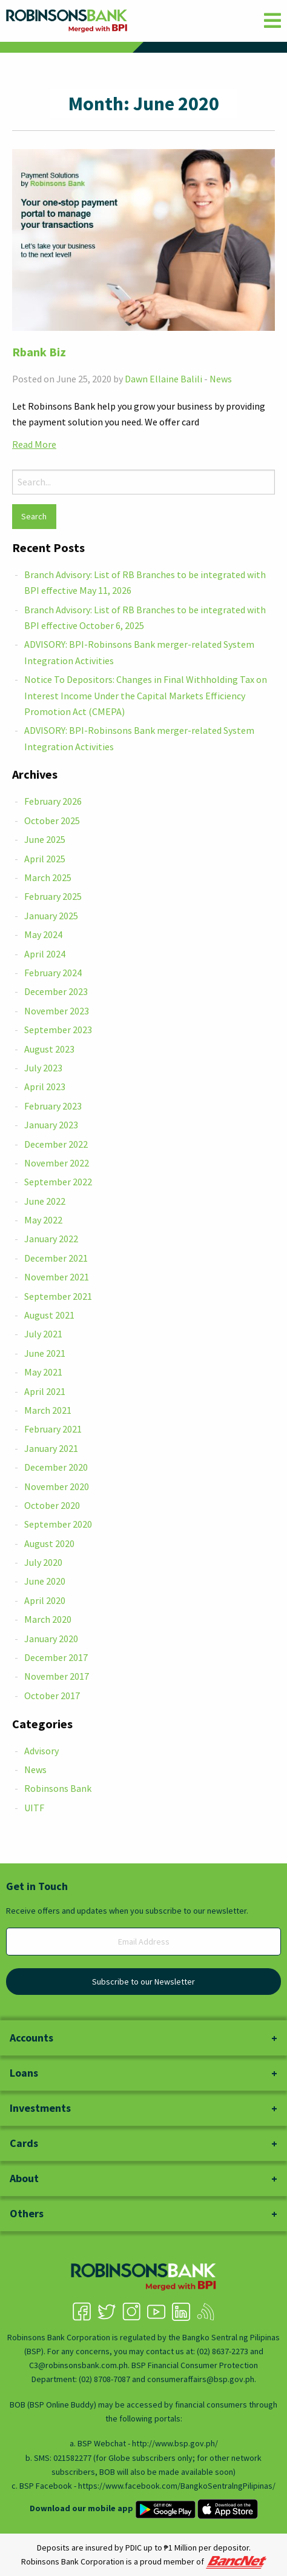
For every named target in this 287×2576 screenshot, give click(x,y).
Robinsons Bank (57, 1788)
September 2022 (58, 1182)
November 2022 (56, 1163)
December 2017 (56, 1657)
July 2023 (43, 1068)
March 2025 (47, 877)
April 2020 (44, 1600)
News (220, 379)
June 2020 (44, 1581)
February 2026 (53, 801)
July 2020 (43, 1562)
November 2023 (56, 1011)
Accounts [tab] (31, 2038)
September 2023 (58, 1029)
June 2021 (44, 1353)
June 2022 (44, 1201)
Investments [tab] (40, 2108)
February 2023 (53, 1106)
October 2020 (52, 1505)
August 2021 (49, 1315)
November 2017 (56, 1676)
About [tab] (24, 2178)
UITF (34, 1808)
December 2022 (56, 1144)
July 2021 (43, 1334)
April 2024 (44, 954)
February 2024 (53, 973)
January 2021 (51, 1448)
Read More (34, 444)
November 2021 (56, 1277)
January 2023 (51, 1125)
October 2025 (52, 820)
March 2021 (47, 1410)
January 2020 (51, 1638)
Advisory (41, 1751)
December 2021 (56, 1258)
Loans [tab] (24, 2073)
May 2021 (43, 1372)
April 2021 (44, 1391)
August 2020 (49, 1543)
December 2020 (56, 1467)
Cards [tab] (24, 2143)
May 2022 (43, 1220)
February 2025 (53, 896)
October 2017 (52, 1695)
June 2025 (44, 839)
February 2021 (53, 1429)
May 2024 (43, 934)
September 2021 (58, 1296)
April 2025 (44, 859)
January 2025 (51, 916)
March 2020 (47, 1619)
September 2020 (58, 1524)
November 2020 (56, 1486)
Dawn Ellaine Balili (163, 379)
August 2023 (49, 1049)
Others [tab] (27, 2213)
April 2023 (44, 1086)
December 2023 (56, 991)
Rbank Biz (39, 351)
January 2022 (51, 1239)
